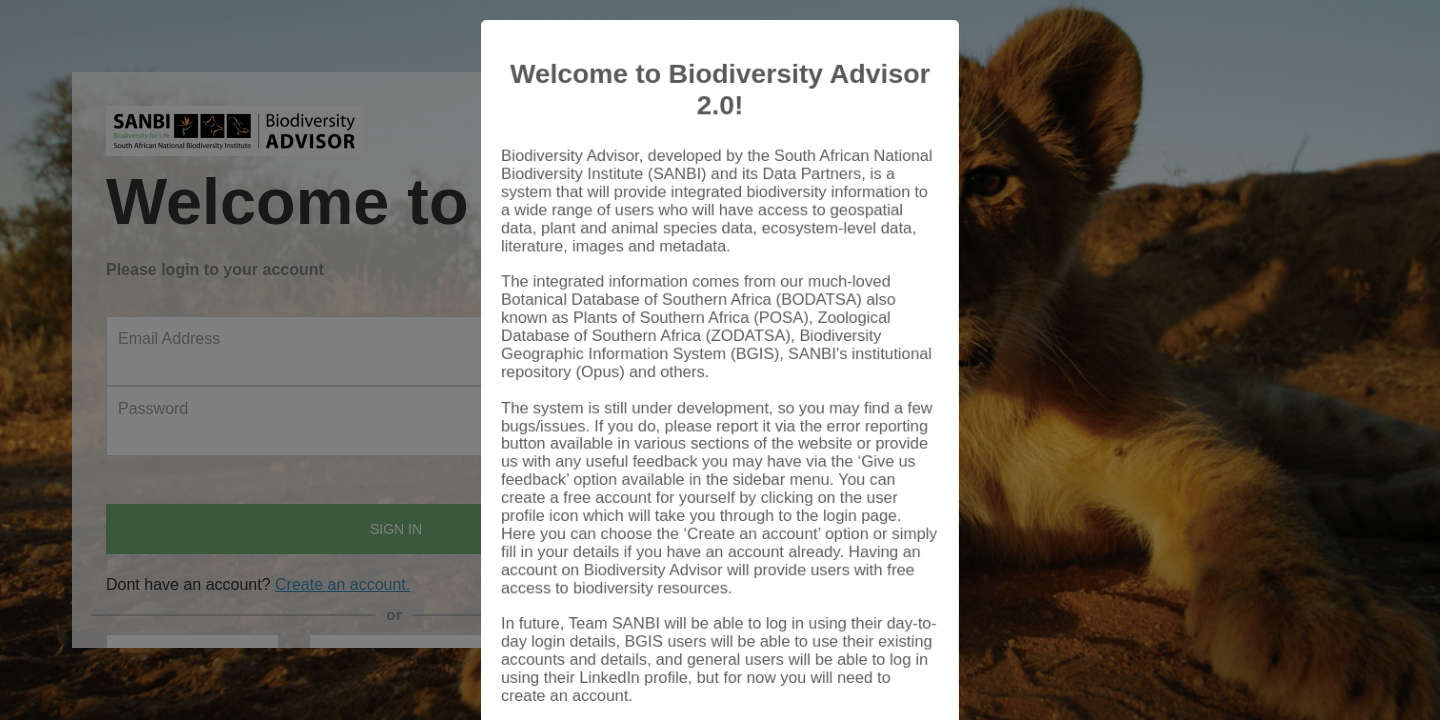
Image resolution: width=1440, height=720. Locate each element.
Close (895, 662)
